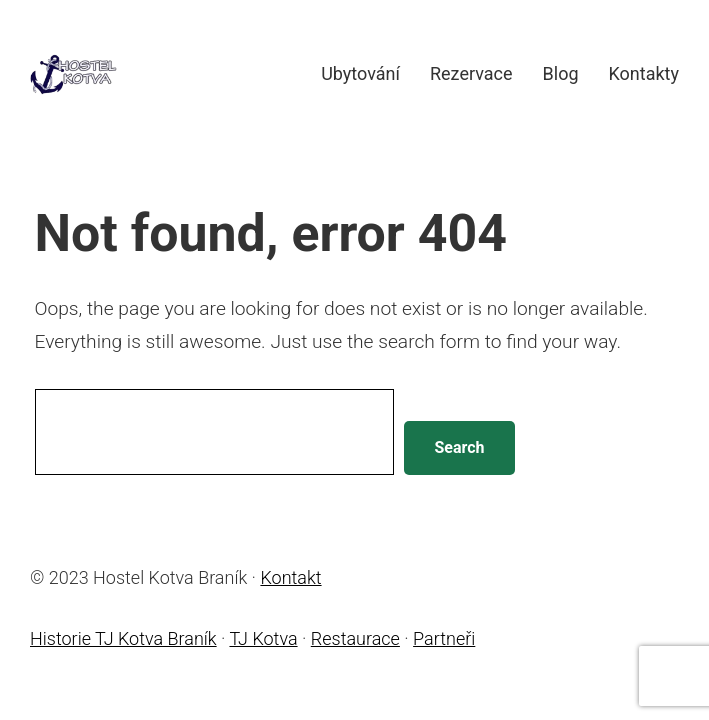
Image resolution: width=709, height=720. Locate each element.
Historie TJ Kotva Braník (123, 638)
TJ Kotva (263, 638)
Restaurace (355, 638)
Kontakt (290, 577)
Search (459, 447)
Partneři (444, 638)
